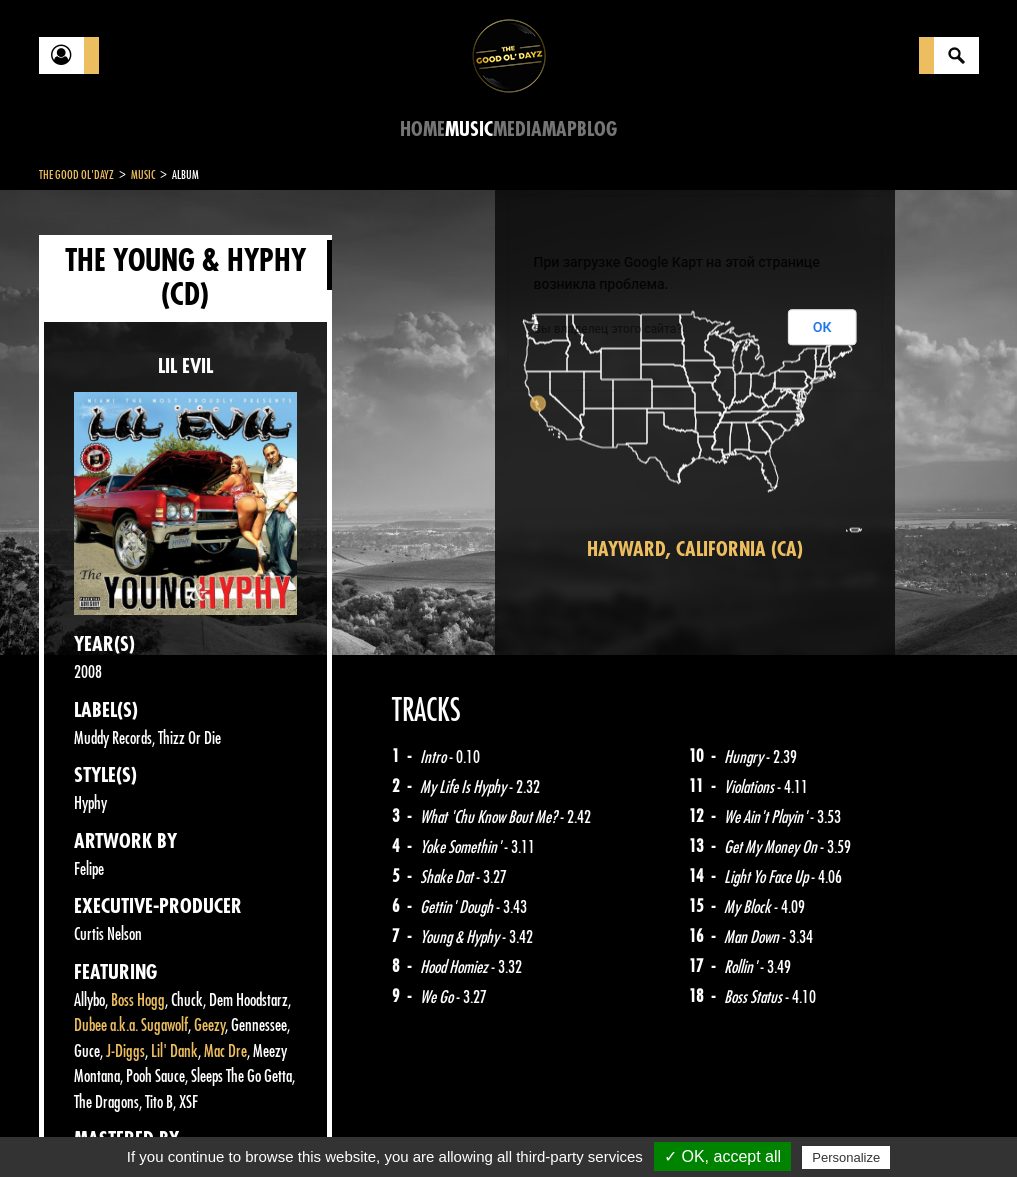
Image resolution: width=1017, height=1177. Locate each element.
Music (469, 129)
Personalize (846, 1157)
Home (422, 129)
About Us (289, 1127)
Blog (597, 129)
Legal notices (196, 1127)
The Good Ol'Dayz (76, 175)
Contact (89, 1125)
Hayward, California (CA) (695, 549)
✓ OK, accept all (722, 1156)
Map (559, 129)
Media (517, 129)
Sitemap (369, 1127)
